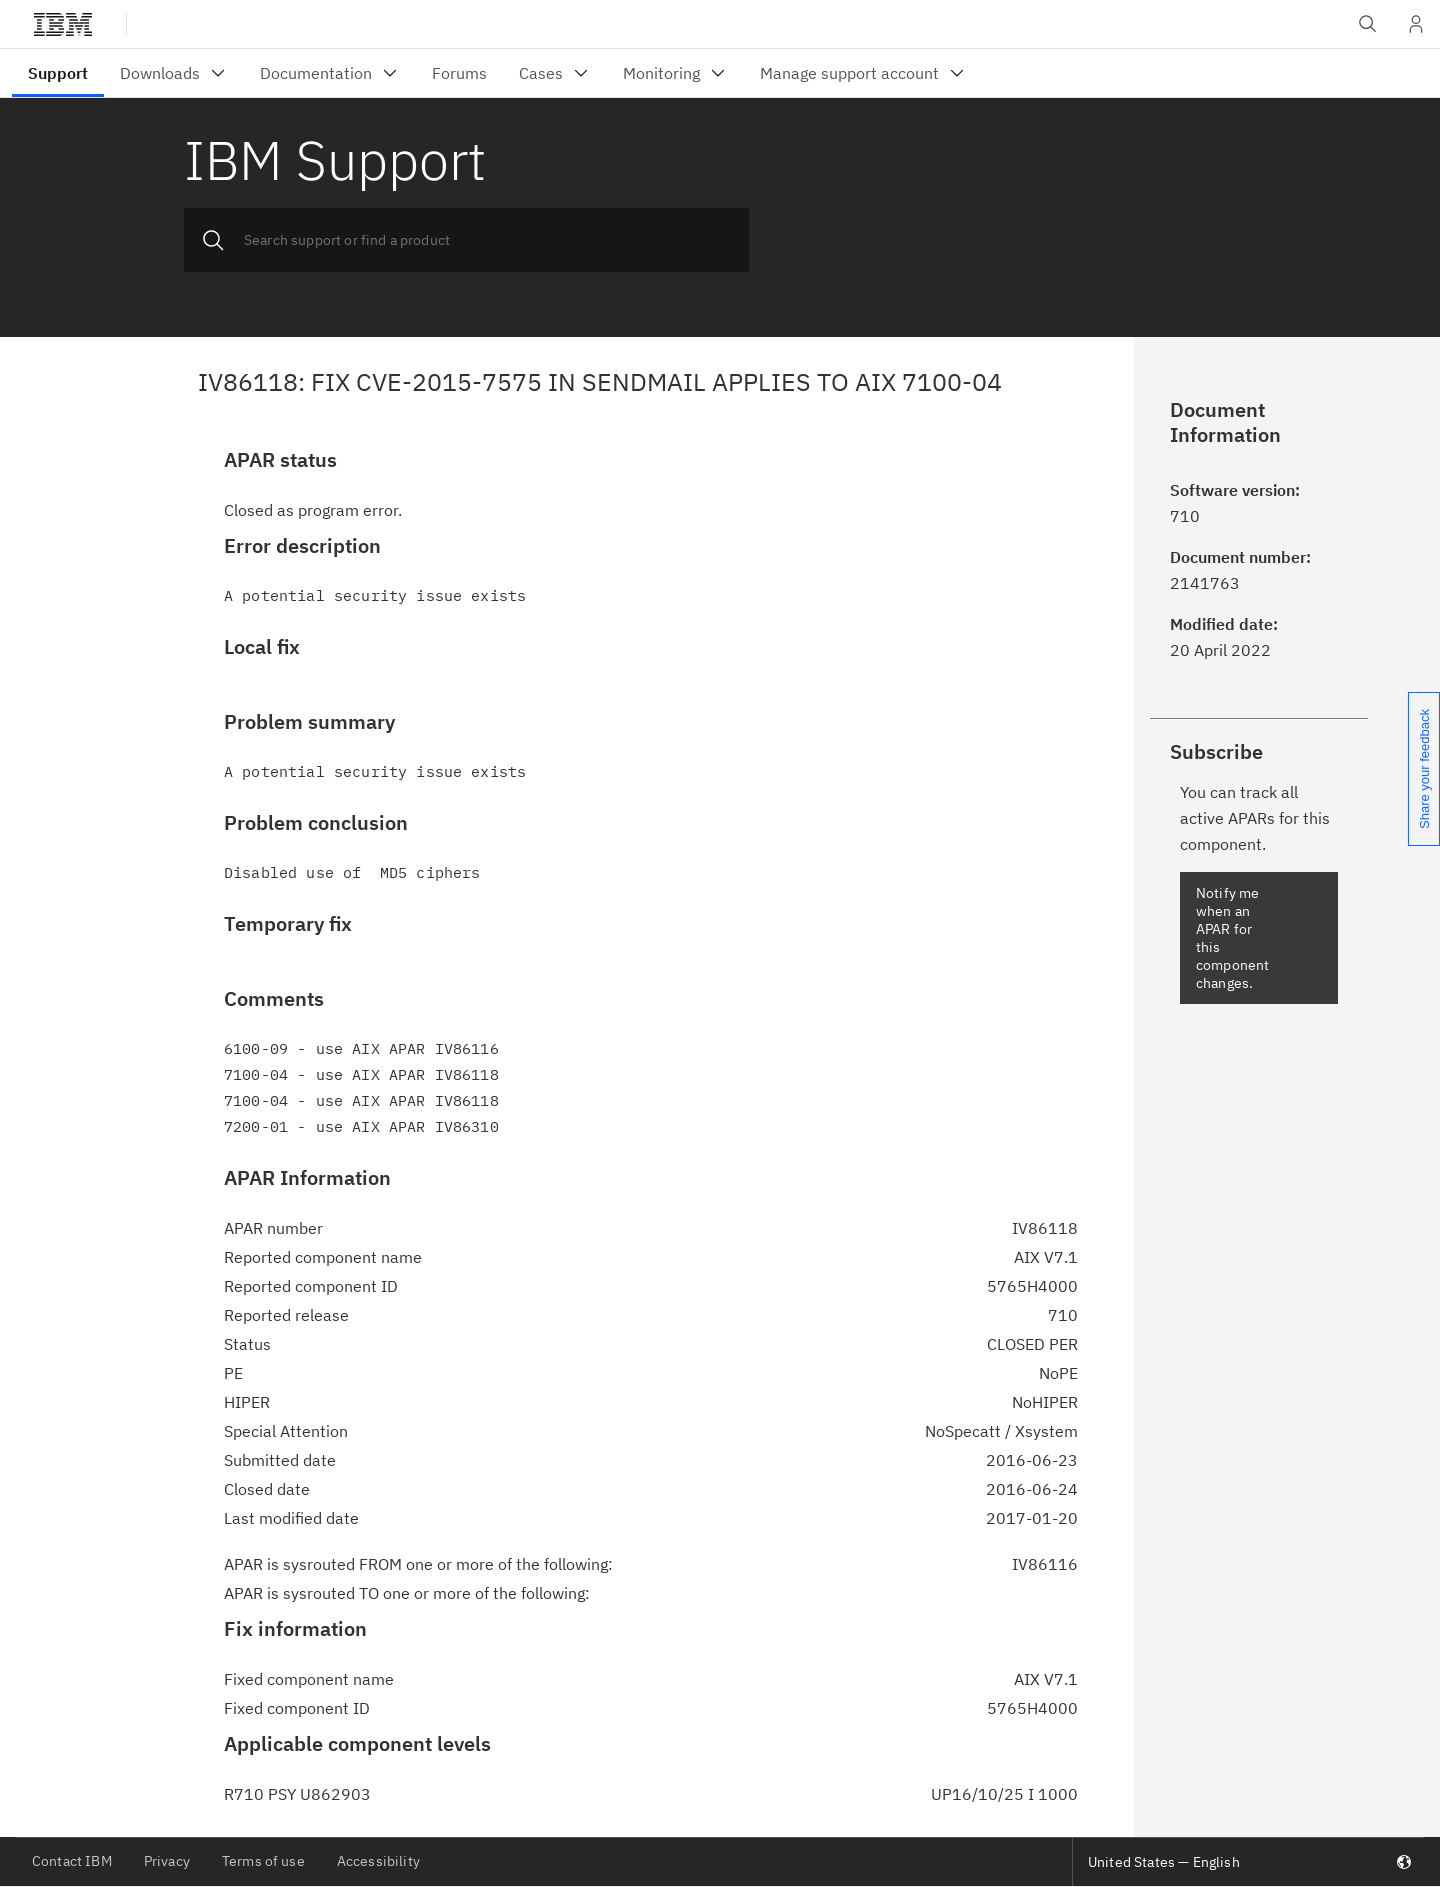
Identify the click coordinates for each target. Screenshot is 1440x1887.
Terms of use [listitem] (263, 1861)
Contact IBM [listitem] (72, 1861)
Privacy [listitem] (167, 1861)
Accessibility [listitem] (378, 1861)
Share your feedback (1424, 769)
